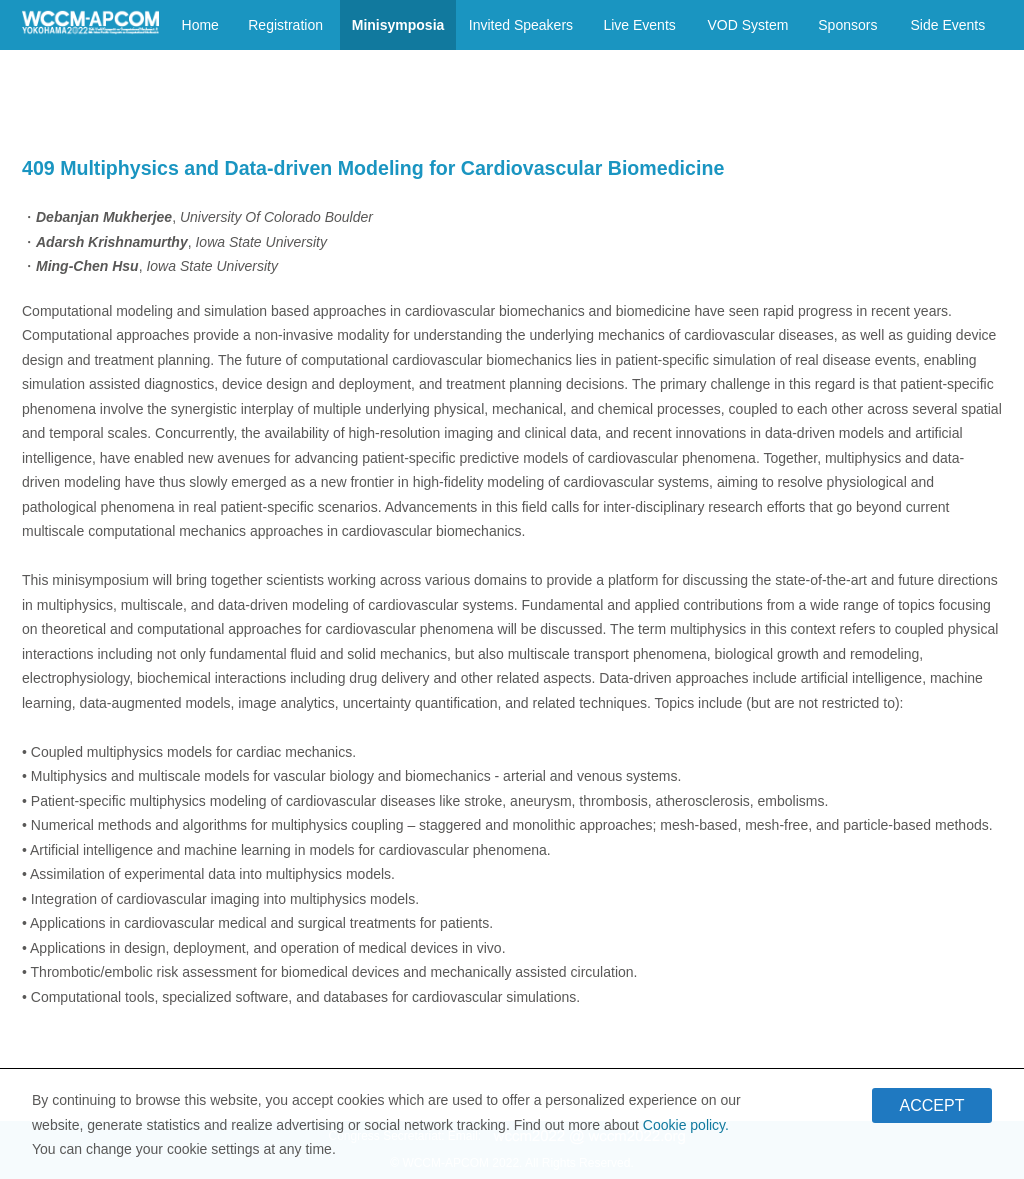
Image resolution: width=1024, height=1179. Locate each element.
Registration (285, 25)
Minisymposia (398, 25)
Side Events (947, 25)
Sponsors (847, 25)
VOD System (747, 25)
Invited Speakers (521, 25)
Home (200, 25)
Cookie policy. (686, 1130)
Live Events (639, 25)
